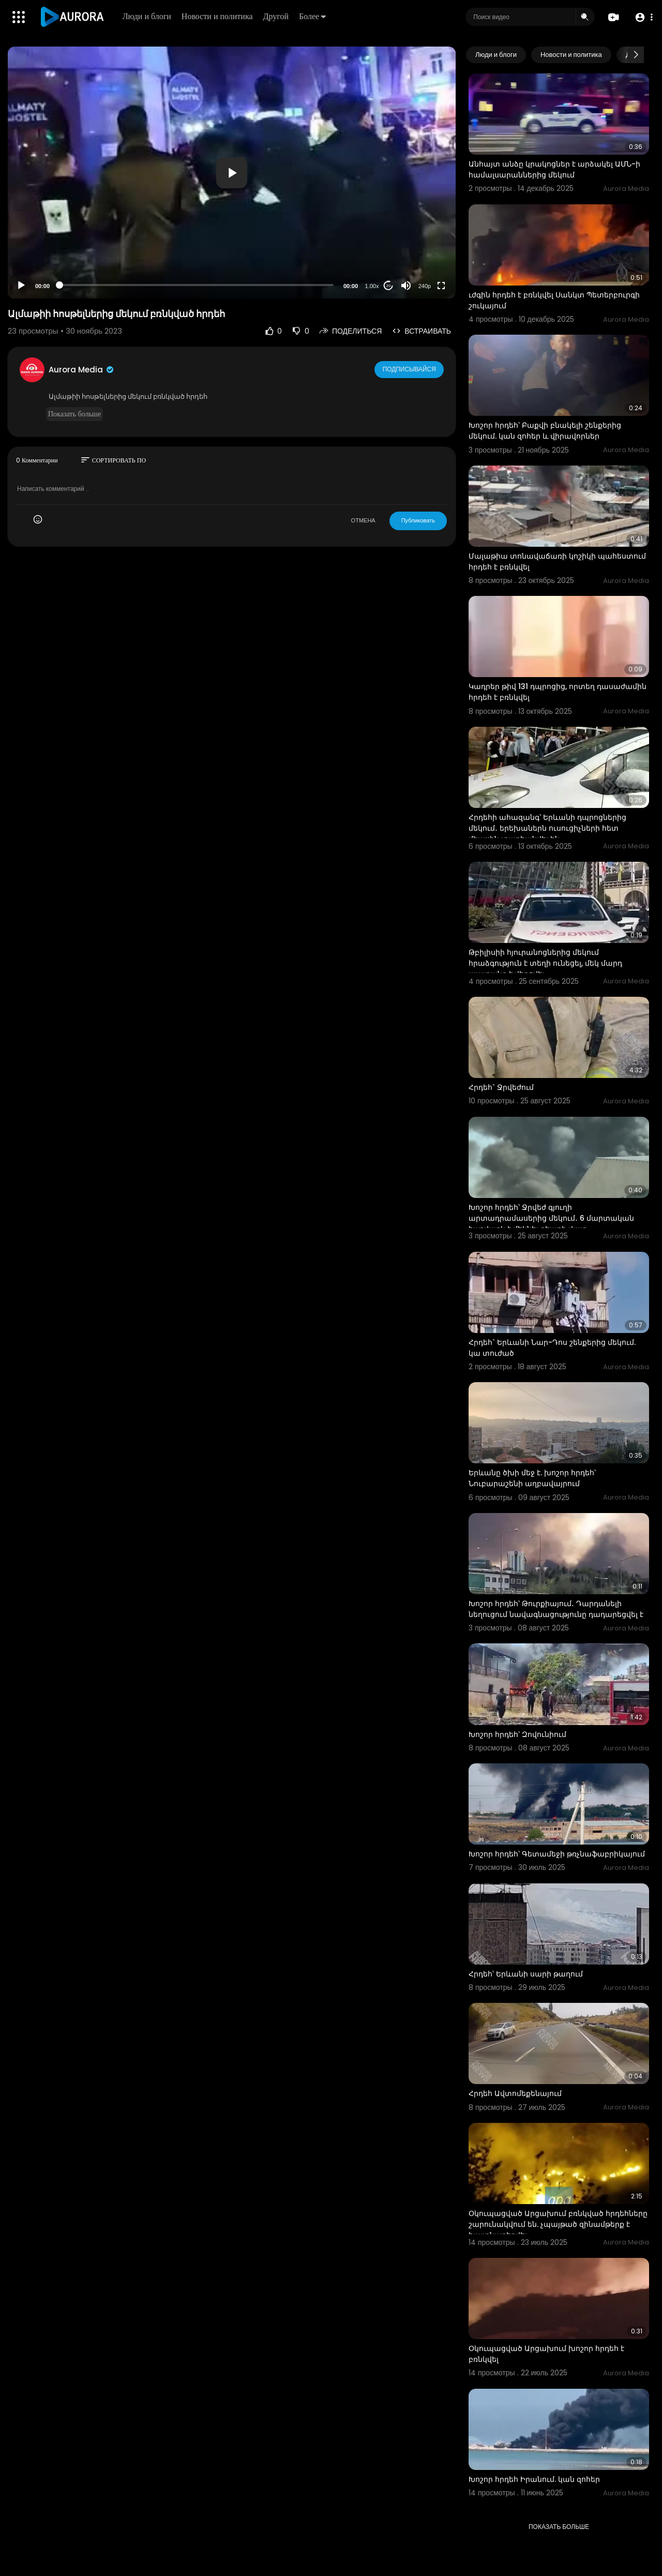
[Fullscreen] (441, 285)
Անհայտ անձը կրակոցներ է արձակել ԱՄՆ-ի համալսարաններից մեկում (554, 169)
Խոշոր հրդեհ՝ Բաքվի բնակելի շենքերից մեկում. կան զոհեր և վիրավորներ (545, 430)
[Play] (21, 285)
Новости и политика (218, 16)
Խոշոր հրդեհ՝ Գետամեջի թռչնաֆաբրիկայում (557, 1854)
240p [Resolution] (424, 286)
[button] (642, 17)
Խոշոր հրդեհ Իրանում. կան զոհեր (534, 2479)
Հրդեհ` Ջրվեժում (501, 1087)
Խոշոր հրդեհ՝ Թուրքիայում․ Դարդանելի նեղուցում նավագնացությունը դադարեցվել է (556, 1609)
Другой (277, 16)
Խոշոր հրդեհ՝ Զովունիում (517, 1734)
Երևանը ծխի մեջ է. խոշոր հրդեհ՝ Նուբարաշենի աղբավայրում (532, 1478)
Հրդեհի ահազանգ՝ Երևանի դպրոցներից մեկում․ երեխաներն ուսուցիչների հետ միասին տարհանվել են (547, 828)
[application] (232, 172)
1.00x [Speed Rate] (372, 286)
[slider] (196, 285)
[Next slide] (635, 55)
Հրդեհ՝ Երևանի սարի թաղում (526, 1974)
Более (313, 16)
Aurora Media (82, 369)
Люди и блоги (148, 16)
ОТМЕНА (363, 520)
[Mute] (406, 285)
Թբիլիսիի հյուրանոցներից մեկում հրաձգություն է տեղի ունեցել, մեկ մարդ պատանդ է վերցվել (545, 963)
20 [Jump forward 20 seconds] (388, 285)
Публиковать (418, 520)
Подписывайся (409, 369)
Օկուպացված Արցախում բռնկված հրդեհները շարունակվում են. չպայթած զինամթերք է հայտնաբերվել (558, 2224)
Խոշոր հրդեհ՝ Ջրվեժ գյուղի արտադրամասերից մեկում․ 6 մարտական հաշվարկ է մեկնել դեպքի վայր (551, 1218)
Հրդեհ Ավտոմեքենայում (515, 2093)
